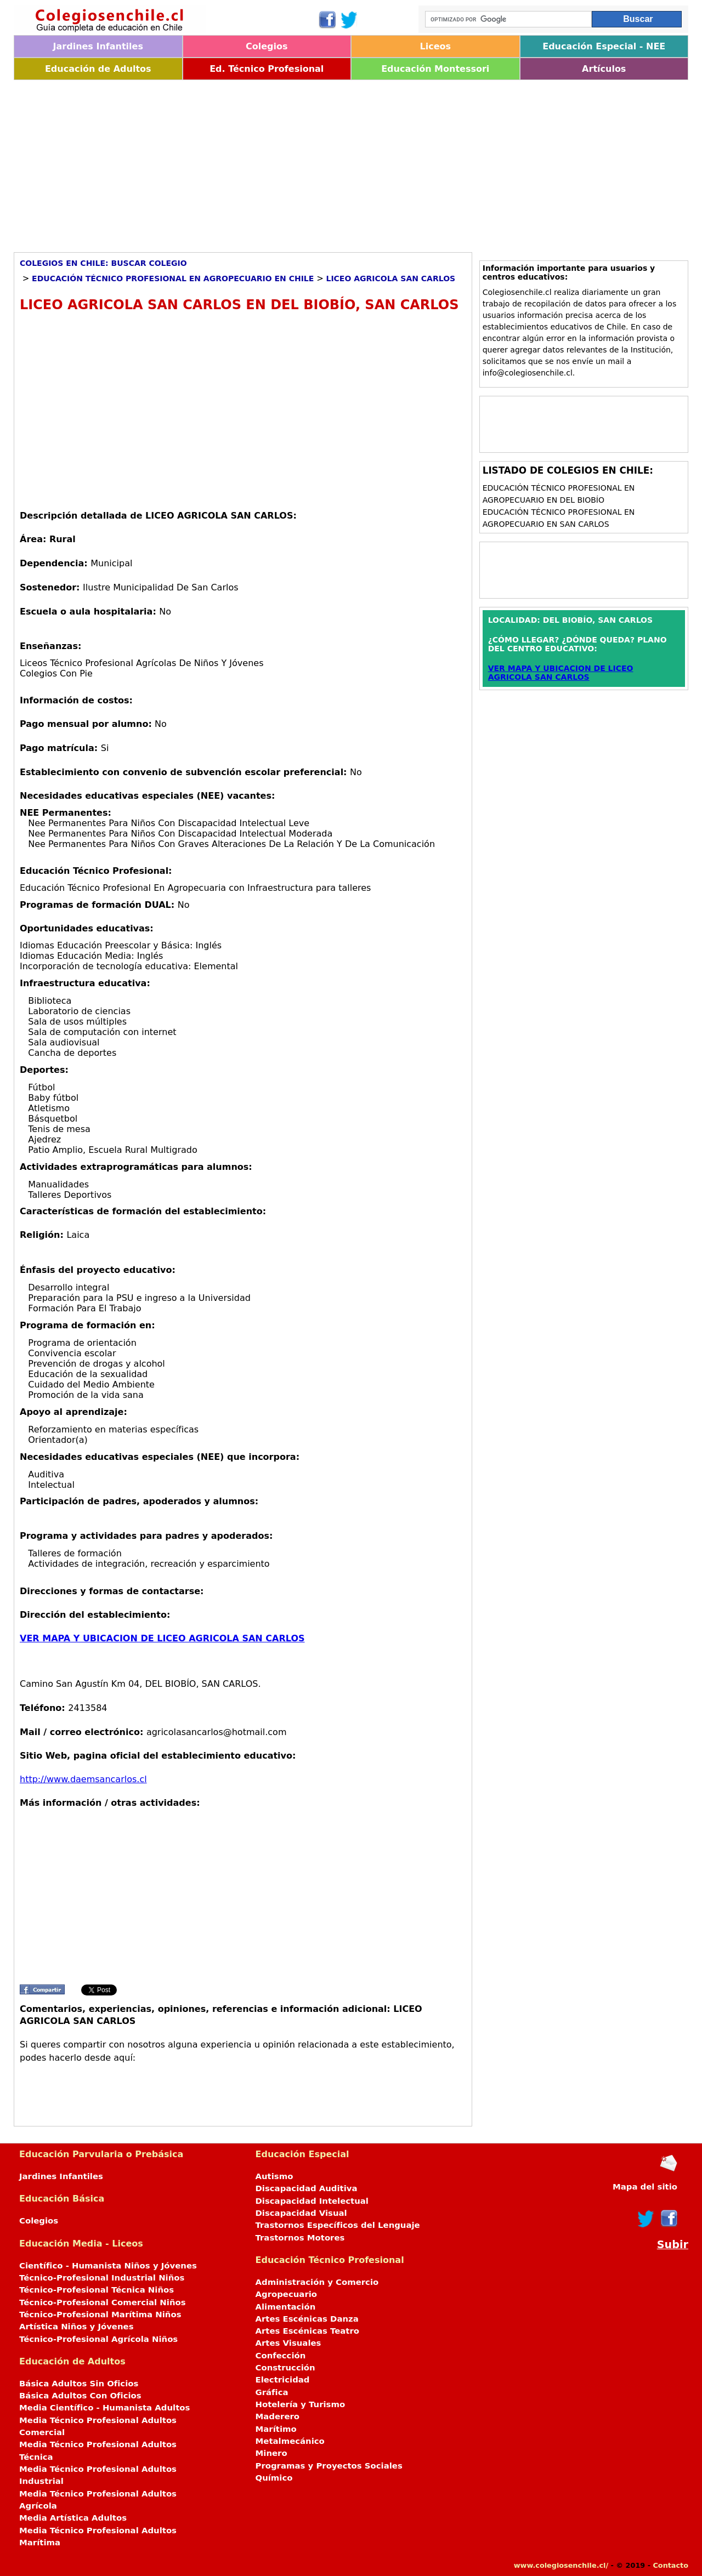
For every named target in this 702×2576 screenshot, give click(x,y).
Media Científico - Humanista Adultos (104, 2408)
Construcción (285, 2368)
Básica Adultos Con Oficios (80, 2396)
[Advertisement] (343, 162)
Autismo (274, 2176)
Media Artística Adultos (73, 2518)
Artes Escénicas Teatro (308, 2331)
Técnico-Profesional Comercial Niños (102, 2302)
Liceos (435, 46)
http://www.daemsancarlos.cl (83, 1779)
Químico (274, 2478)
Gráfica (272, 2392)
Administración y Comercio (317, 2282)
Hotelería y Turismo (301, 2404)
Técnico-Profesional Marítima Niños (100, 2314)
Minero (271, 2453)
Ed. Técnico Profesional (267, 69)
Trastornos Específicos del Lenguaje (338, 2225)
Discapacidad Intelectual (312, 2201)
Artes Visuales (288, 2343)
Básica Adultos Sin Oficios (78, 2384)
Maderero (278, 2416)
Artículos (604, 69)
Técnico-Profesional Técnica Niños (96, 2290)
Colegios (267, 46)
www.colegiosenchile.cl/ (561, 2565)
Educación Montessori (435, 69)
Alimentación (286, 2307)
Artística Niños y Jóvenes (76, 2327)
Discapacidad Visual (301, 2213)
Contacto (670, 2565)
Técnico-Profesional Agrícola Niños (98, 2339)
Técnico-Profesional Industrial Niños (101, 2278)
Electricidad (283, 2380)
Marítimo (276, 2429)
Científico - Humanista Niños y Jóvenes (108, 2266)
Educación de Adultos (98, 69)
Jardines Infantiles (98, 46)
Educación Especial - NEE (603, 46)
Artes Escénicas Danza (307, 2319)
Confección (281, 2356)
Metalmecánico (290, 2441)
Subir (672, 2244)
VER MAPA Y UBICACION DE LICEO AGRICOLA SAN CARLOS (162, 1638)
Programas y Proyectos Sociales (329, 2466)
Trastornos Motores (300, 2238)
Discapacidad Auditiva (307, 2188)
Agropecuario (287, 2294)
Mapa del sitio (645, 2187)
